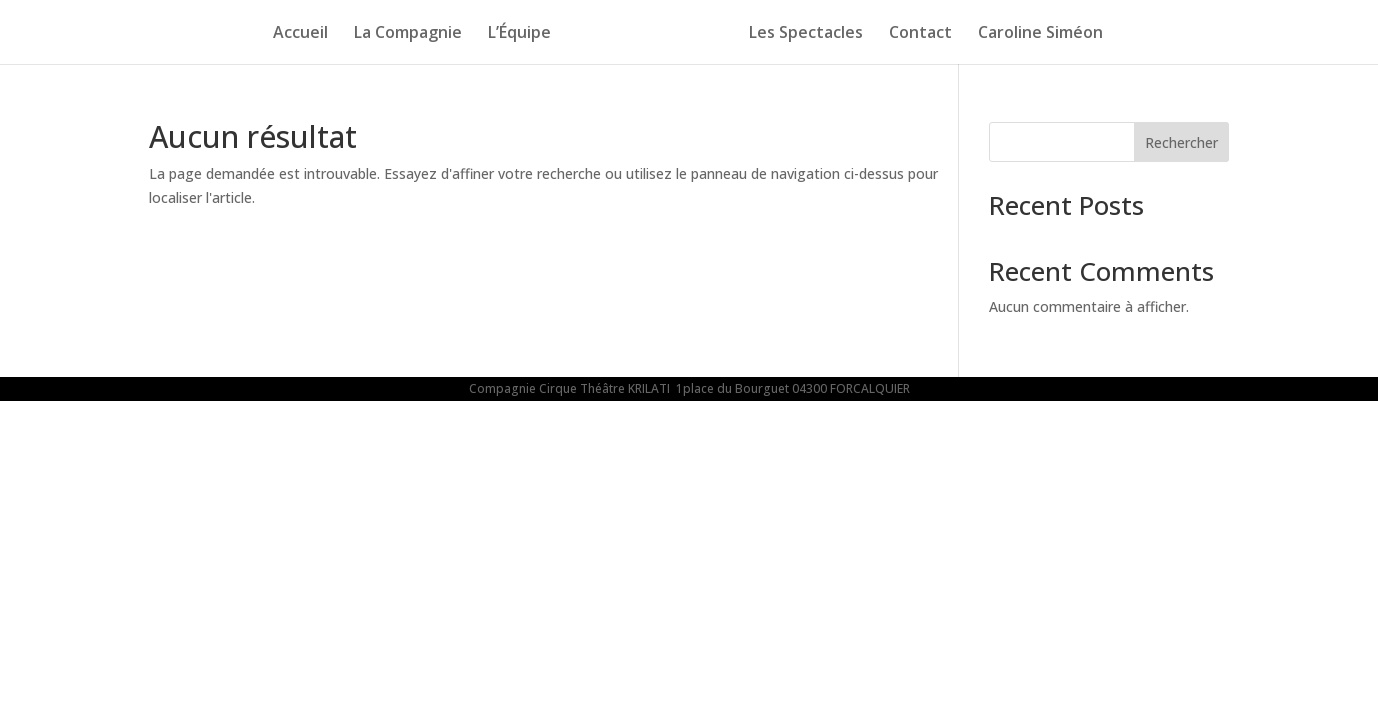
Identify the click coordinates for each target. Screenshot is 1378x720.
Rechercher (1181, 142)
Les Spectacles (812, 34)
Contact (926, 34)
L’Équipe (513, 34)
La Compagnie (402, 34)
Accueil (294, 34)
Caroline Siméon (1046, 34)
